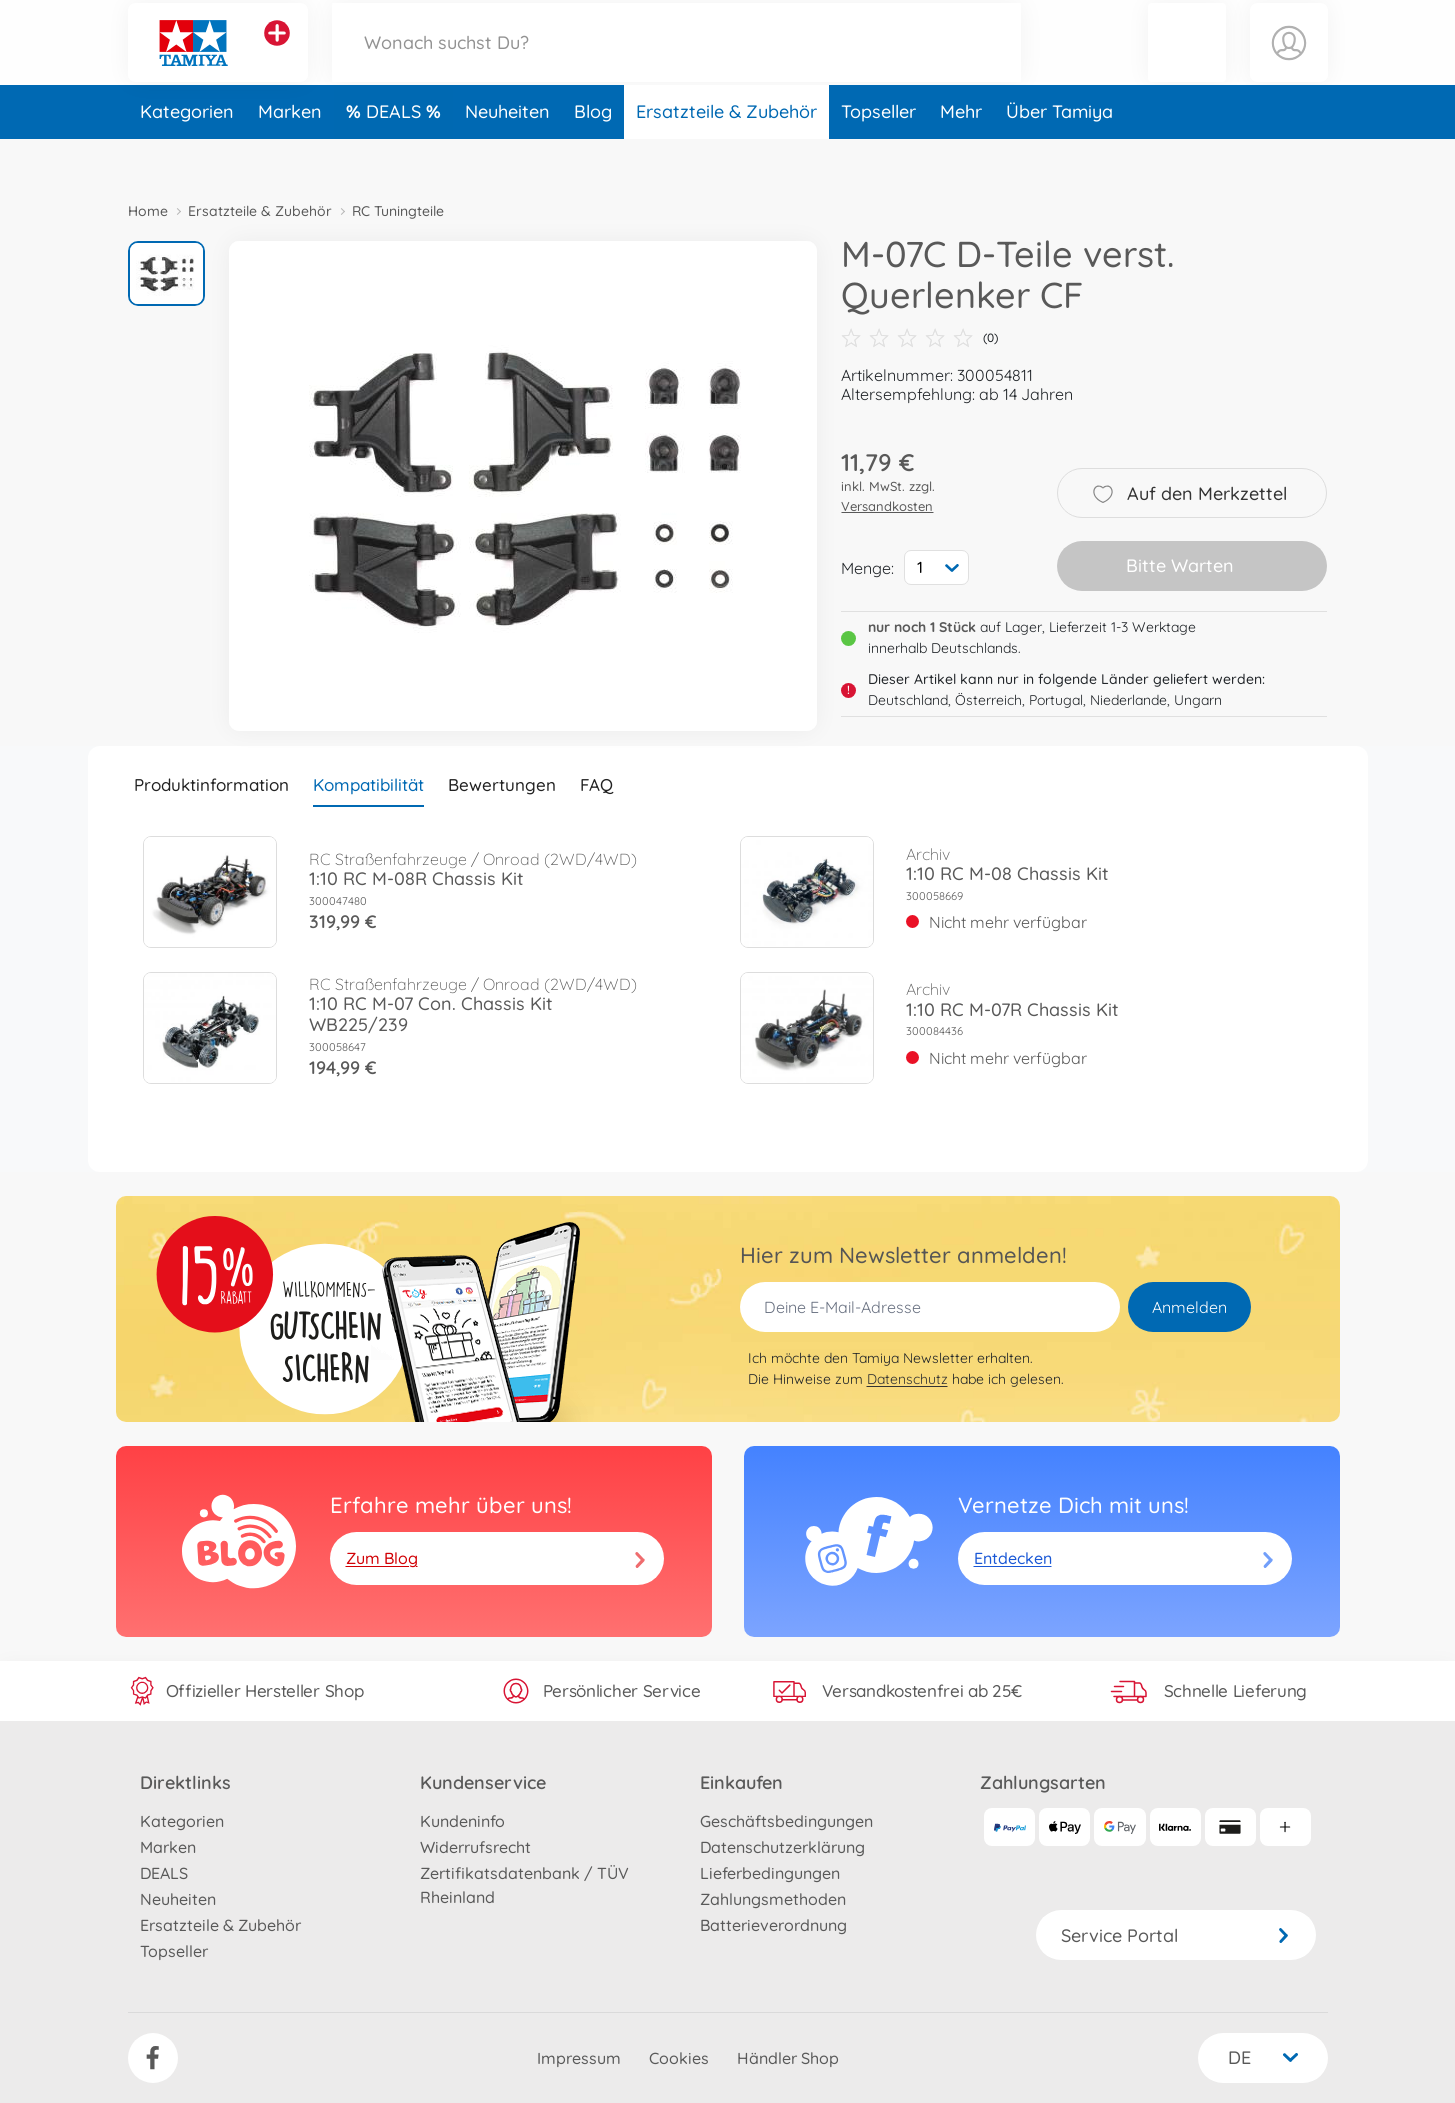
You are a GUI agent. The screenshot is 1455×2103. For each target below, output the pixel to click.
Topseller (878, 153)
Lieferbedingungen (770, 1873)
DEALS (396, 153)
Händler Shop (788, 2058)
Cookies (679, 2058)
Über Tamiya (1059, 153)
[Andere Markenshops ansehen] (277, 54)
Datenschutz (907, 1379)
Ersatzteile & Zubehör (726, 153)
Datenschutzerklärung (782, 1847)
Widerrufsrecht (475, 1847)
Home (148, 211)
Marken (290, 153)
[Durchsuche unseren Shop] (677, 63)
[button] (1187, 63)
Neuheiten (507, 153)
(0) (919, 338)
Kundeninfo (462, 1821)
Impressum (579, 2058)
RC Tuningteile (398, 211)
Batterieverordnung (773, 1925)
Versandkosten (887, 506)
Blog (593, 153)
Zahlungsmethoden (773, 1899)
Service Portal (1176, 1935)
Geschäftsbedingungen (786, 1821)
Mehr (961, 153)
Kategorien (187, 153)
